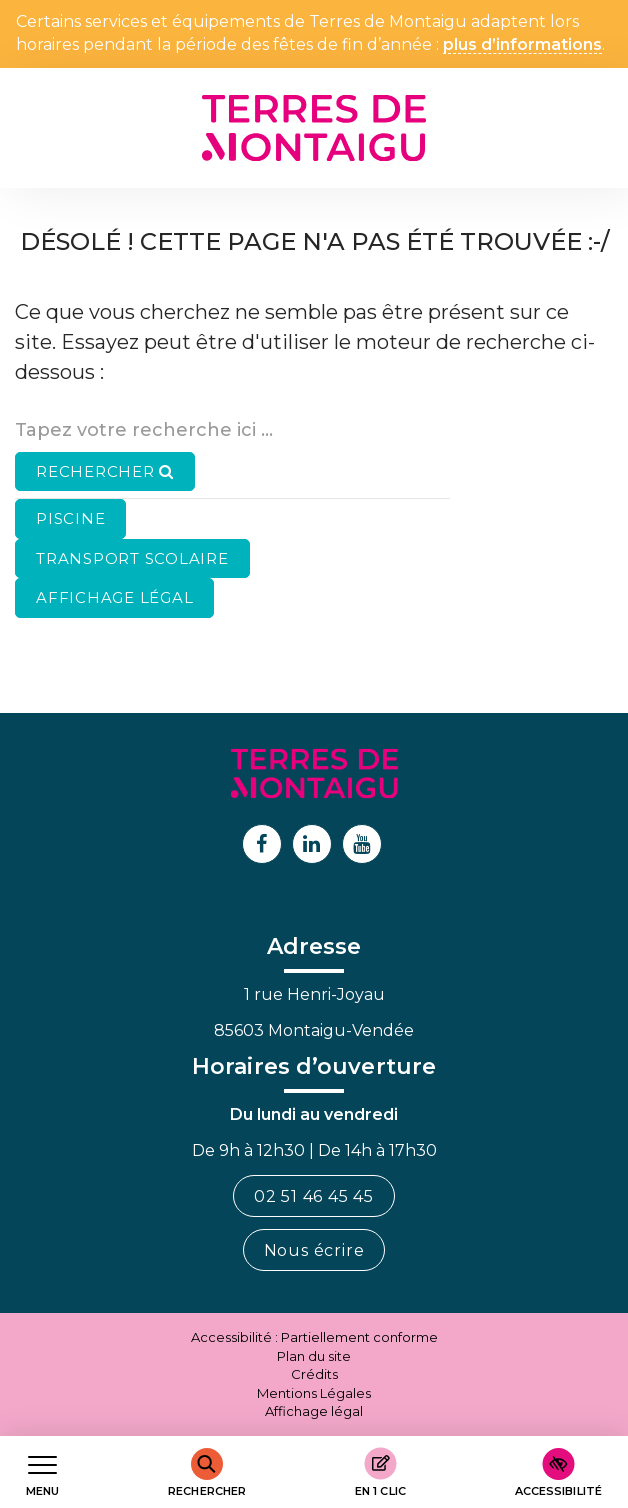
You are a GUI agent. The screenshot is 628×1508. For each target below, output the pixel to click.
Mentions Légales (314, 1393)
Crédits (314, 1374)
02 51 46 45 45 (314, 1196)
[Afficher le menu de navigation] (42, 1472)
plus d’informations (522, 45)
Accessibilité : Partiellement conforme (314, 1337)
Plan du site (314, 1356)
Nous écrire (314, 1250)
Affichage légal (314, 1411)
